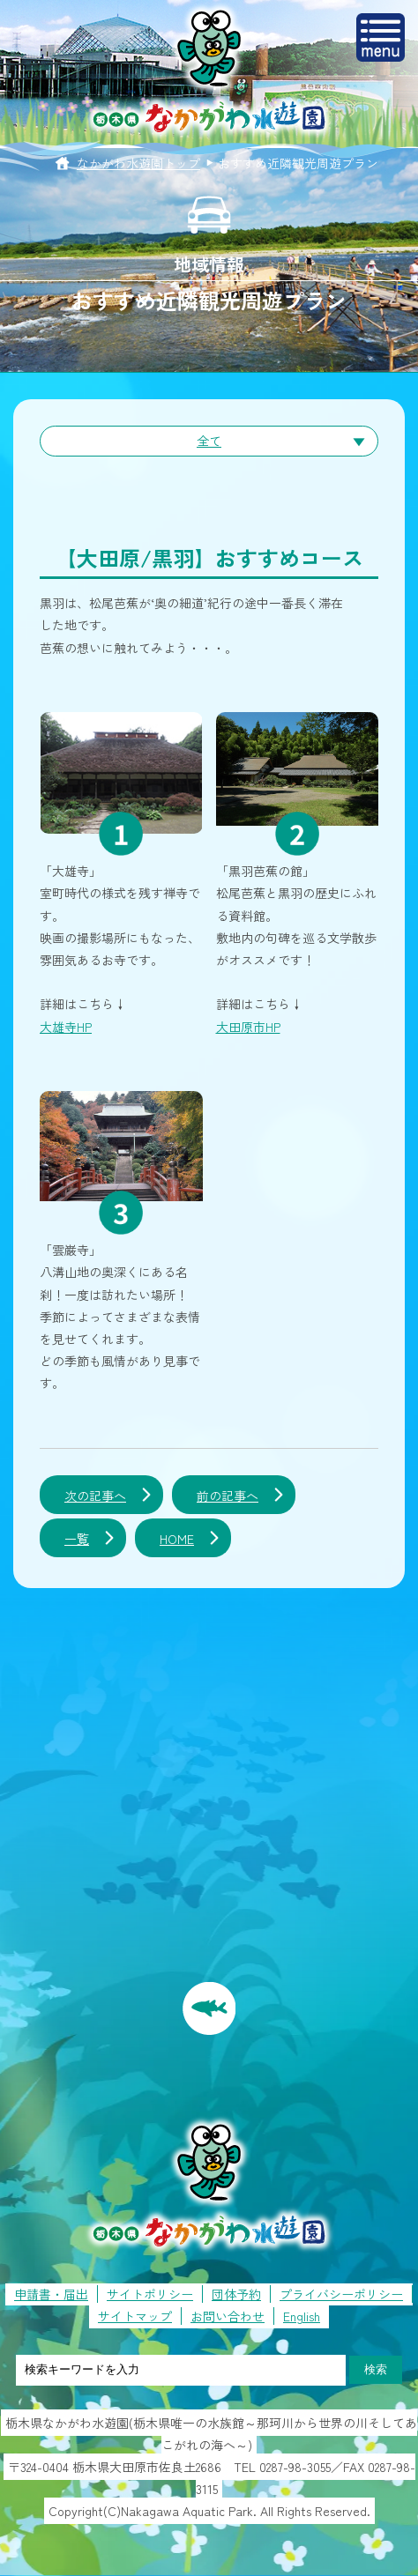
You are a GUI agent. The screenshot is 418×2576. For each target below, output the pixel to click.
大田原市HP (248, 1027)
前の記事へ (227, 1495)
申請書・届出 (51, 2294)
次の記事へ (95, 1495)
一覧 (76, 1539)
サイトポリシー (150, 2294)
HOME (177, 1539)
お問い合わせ (227, 2316)
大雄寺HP (66, 1027)
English (301, 2316)
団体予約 (236, 2294)
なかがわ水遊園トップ (138, 163)
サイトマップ (135, 2316)
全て (209, 440)
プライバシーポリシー (341, 2294)
